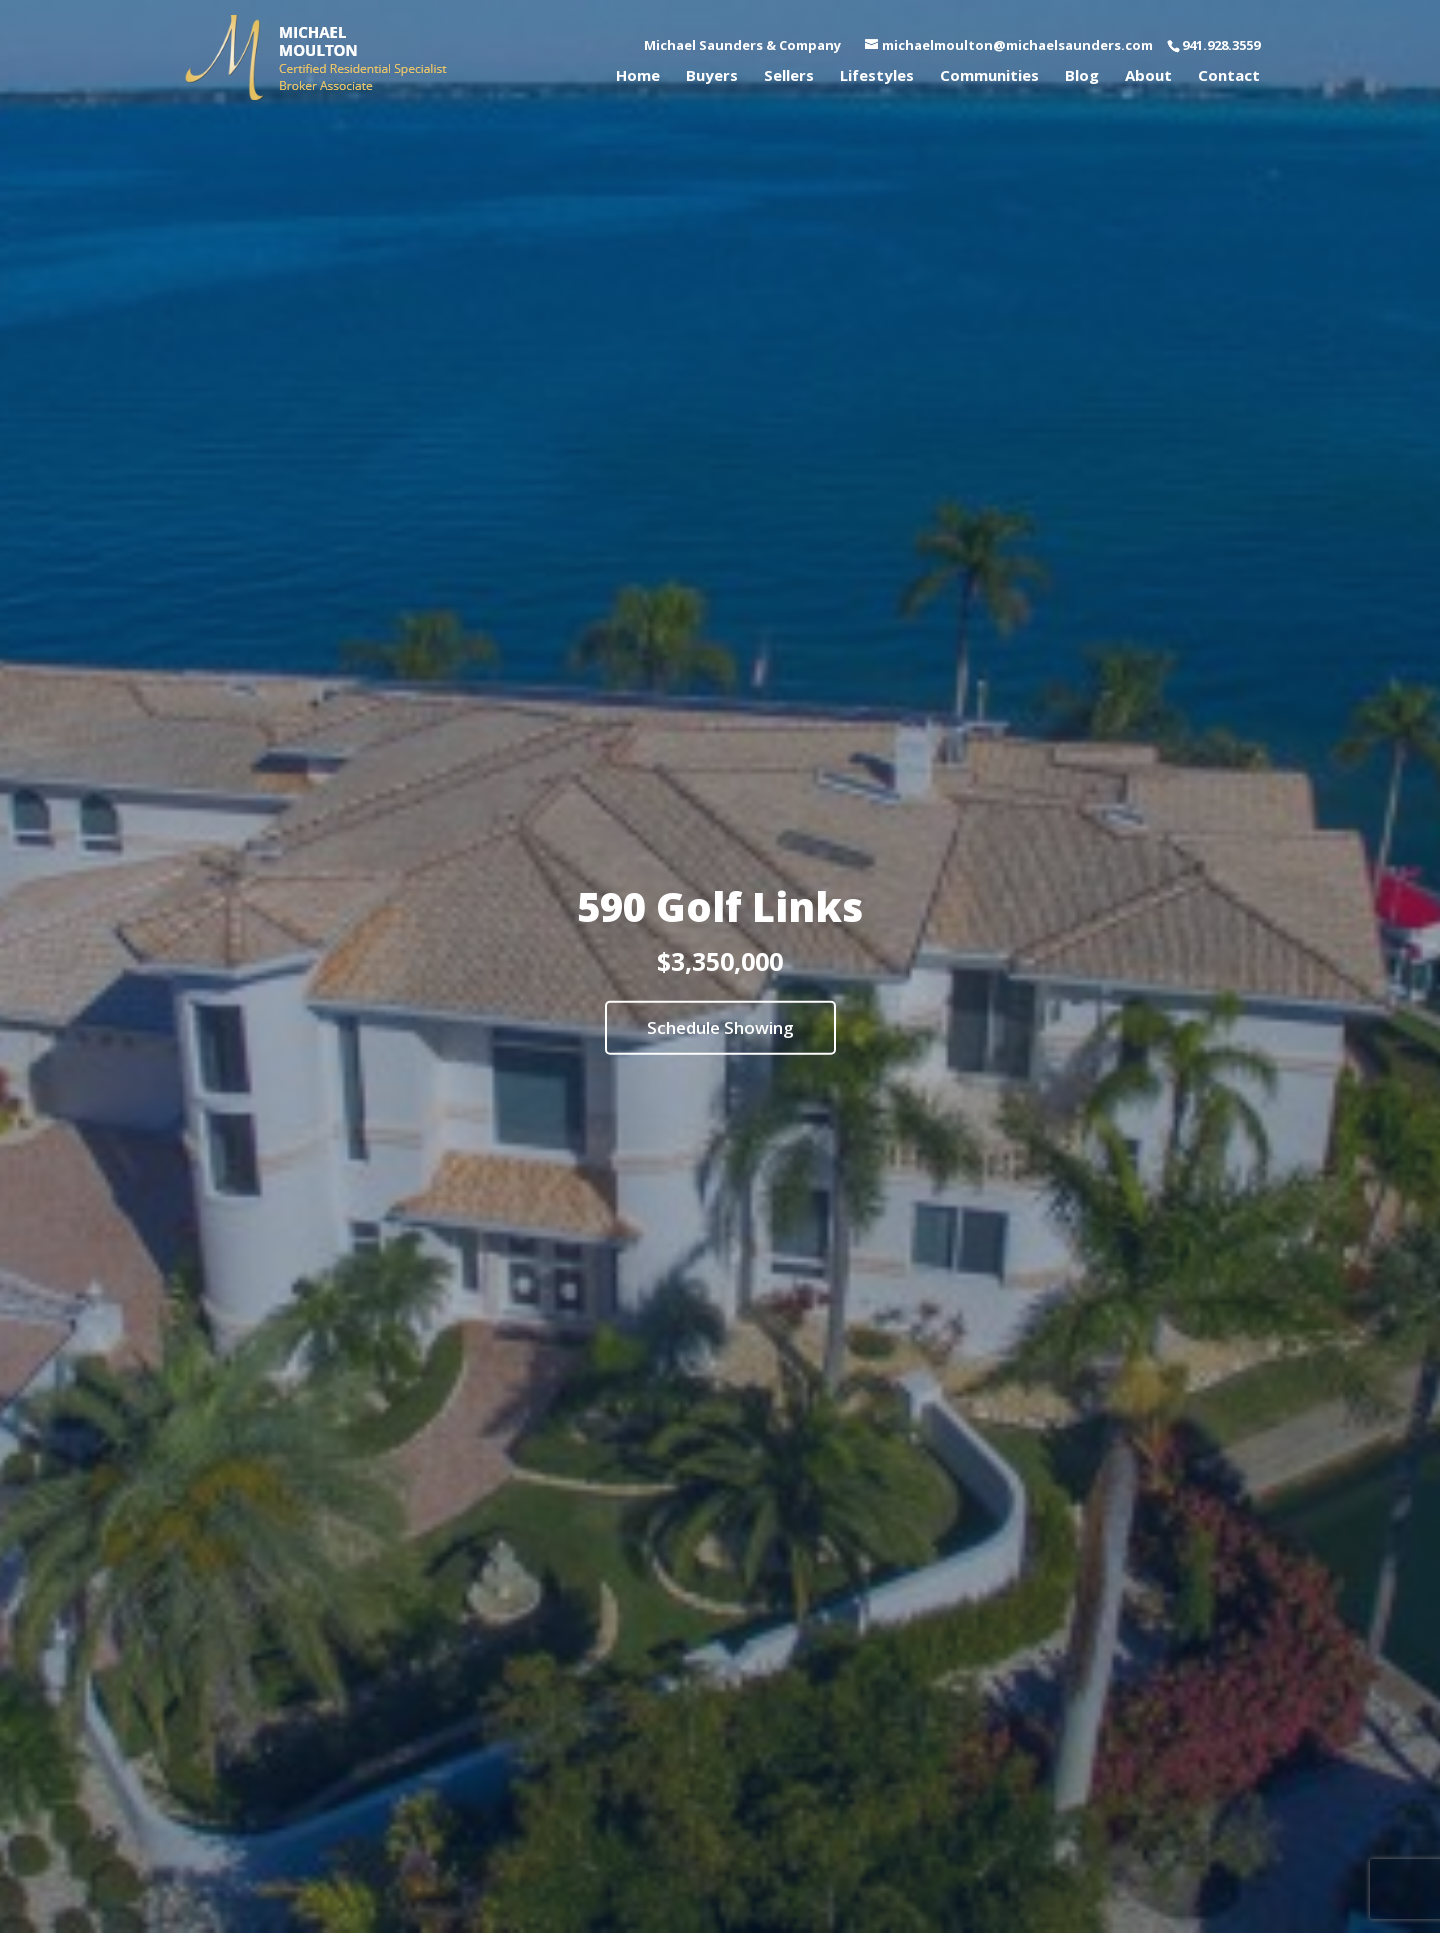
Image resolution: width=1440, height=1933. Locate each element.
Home (638, 76)
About (1148, 76)
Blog (1082, 76)
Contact (1229, 76)
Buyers (712, 76)
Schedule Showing (720, 1027)
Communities (989, 76)
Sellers (789, 76)
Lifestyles (877, 76)
